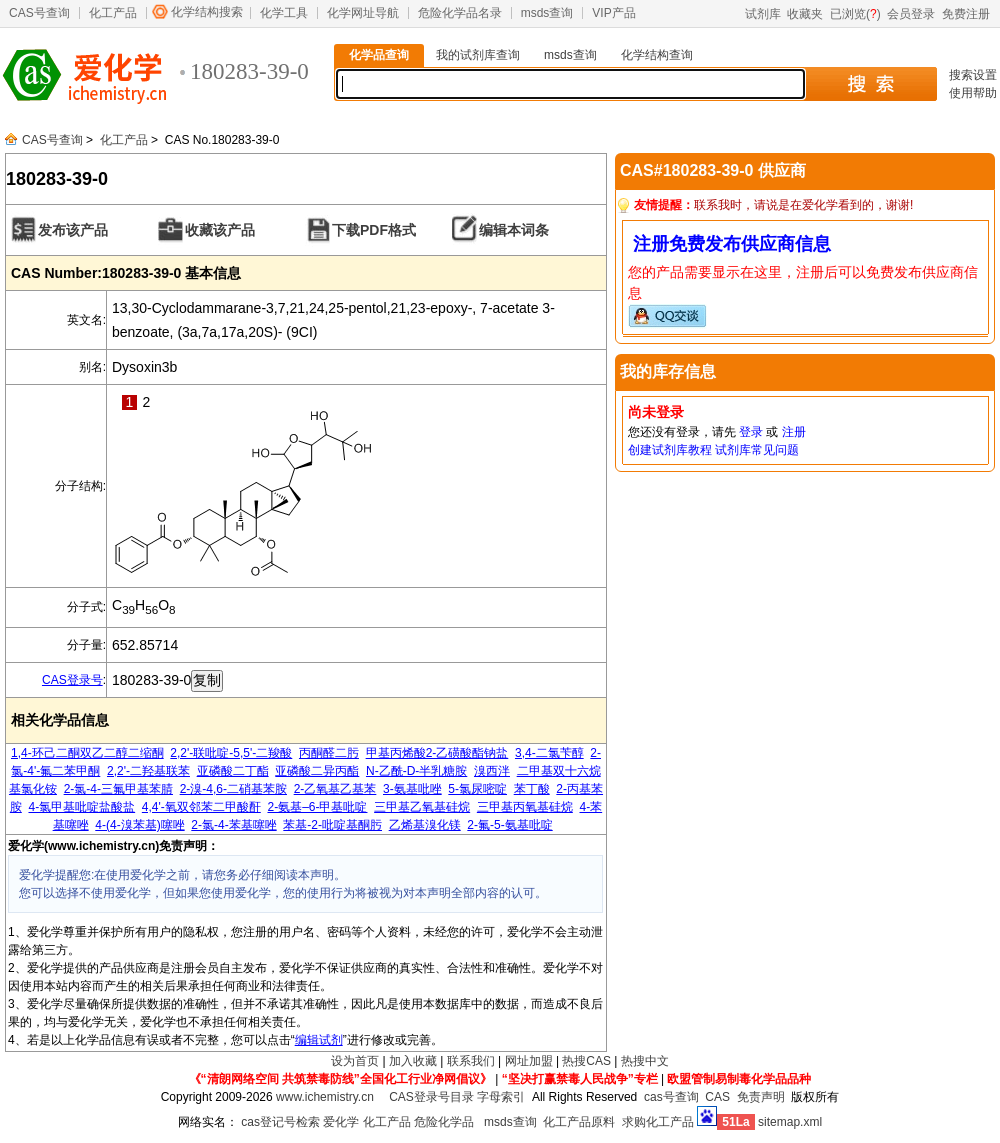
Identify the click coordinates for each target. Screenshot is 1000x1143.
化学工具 (284, 13)
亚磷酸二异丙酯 (317, 771)
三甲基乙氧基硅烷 (422, 807)
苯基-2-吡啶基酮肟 (332, 825)
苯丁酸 (532, 789)
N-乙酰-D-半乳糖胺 (416, 771)
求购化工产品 (658, 1122)
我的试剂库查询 (478, 55)
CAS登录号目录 (431, 1097)
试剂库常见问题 (757, 450)
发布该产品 (73, 230)
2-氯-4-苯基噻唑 (233, 825)
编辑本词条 (514, 230)
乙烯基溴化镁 (425, 825)
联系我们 (471, 1061)
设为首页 (355, 1061)
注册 (794, 432)
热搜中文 (645, 1061)
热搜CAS (586, 1061)
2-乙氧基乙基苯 (335, 789)
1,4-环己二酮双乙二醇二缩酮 (87, 753)
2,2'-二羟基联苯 (148, 771)
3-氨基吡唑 (412, 789)
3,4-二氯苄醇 (549, 753)
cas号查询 (671, 1097)
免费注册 (966, 14)
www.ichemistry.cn (325, 1097)
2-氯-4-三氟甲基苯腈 (118, 789)
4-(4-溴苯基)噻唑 (139, 825)
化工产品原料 (579, 1122)
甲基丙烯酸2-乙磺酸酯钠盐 (437, 753)
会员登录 (911, 14)
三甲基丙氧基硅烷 (525, 807)
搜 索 (870, 84)
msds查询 (547, 13)
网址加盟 (529, 1061)
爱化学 (341, 1122)
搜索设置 (973, 75)
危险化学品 (444, 1122)
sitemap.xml (790, 1122)
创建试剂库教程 (670, 450)
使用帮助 (973, 93)
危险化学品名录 (460, 13)
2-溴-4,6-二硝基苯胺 (233, 789)
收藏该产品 (220, 230)
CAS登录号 (72, 680)
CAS (717, 1097)
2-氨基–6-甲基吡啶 (317, 807)
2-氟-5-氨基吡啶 (509, 825)
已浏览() (855, 14)
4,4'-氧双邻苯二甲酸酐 (201, 807)
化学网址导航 (363, 13)
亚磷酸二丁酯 (233, 771)
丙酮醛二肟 (329, 753)
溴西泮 (492, 771)
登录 (751, 432)
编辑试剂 (319, 1040)
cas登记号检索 (280, 1122)
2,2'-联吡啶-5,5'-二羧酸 (231, 753)
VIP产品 (613, 13)
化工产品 (113, 13)
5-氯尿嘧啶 (477, 789)
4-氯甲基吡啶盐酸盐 (81, 807)
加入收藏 (413, 1061)
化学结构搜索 (207, 12)
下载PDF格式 (374, 230)
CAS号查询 (39, 13)
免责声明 (761, 1097)
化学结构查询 (657, 55)
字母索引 (501, 1097)
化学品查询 (379, 55)
